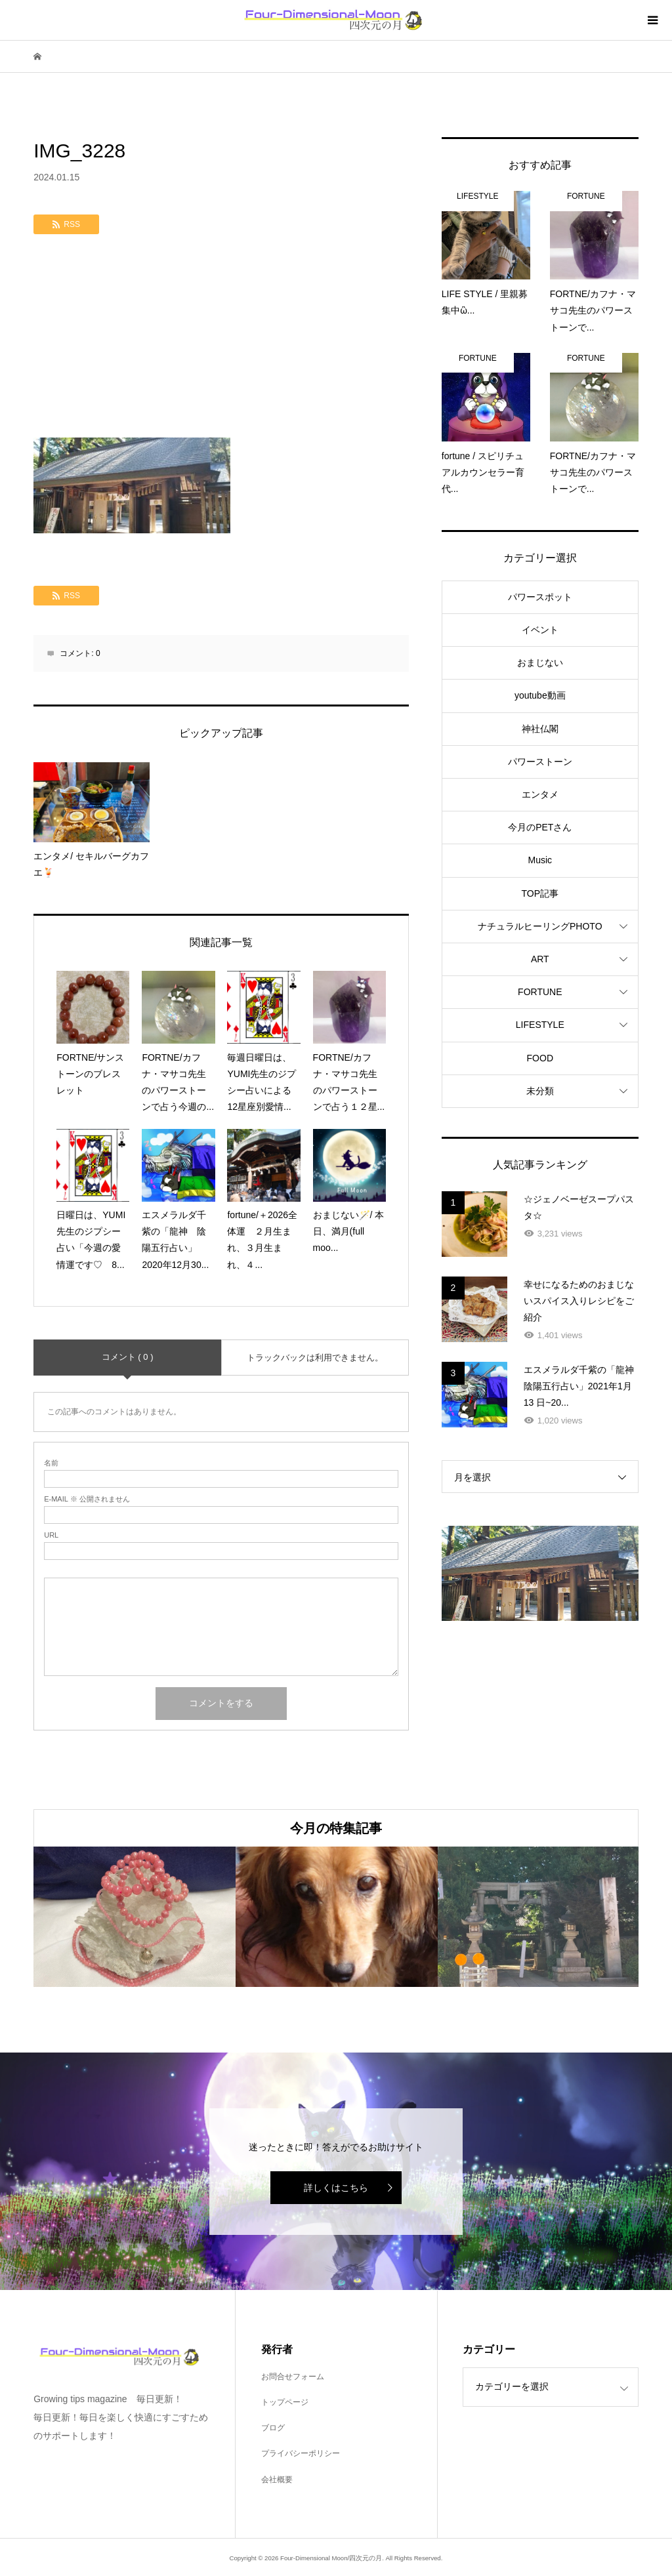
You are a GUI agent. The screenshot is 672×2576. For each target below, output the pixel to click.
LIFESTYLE (540, 1024)
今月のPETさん (540, 827)
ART (540, 959)
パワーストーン (540, 761)
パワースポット (540, 597)
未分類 (540, 1091)
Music (540, 860)
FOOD (540, 1058)
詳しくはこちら (336, 2187)
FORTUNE (540, 992)
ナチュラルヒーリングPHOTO (540, 926)
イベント (540, 629)
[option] (134, 1917)
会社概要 (277, 2479)
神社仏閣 (540, 729)
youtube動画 (540, 695)
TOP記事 (540, 893)
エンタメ (540, 794)
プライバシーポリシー (300, 2453)
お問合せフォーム (292, 2376)
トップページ (284, 2402)
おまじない (540, 662)
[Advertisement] (221, 339)
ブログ (273, 2427)
